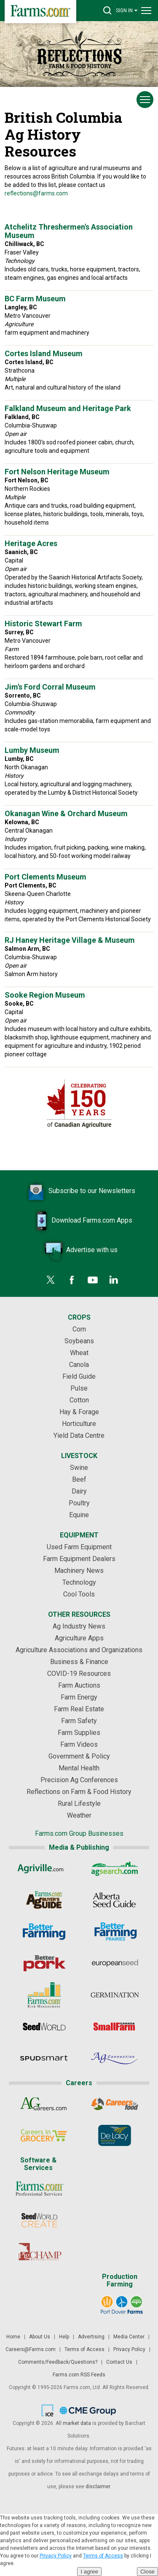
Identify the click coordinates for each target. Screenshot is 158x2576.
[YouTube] (92, 1280)
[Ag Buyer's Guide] (43, 1900)
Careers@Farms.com (30, 2349)
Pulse (79, 1388)
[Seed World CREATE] (39, 2220)
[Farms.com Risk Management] (43, 1995)
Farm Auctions (79, 1685)
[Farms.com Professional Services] (39, 2188)
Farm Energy (79, 1697)
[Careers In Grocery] (43, 2135)
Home (13, 2337)
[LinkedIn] (113, 1280)
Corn (79, 1329)
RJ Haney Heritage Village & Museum (70, 940)
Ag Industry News (79, 1626)
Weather (79, 1815)
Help (64, 2337)
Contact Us (119, 2362)
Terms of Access (84, 2349)
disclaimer (98, 2486)
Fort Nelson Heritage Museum (57, 471)
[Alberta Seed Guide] (114, 1900)
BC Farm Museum (35, 298)
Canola (79, 1365)
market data (77, 2423)
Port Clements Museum (45, 876)
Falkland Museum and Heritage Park (68, 408)
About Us (39, 2337)
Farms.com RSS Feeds (79, 2375)
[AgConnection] (114, 2058)
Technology (79, 1582)
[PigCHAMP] (39, 2252)
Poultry (79, 1503)
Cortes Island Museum (44, 353)
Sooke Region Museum (45, 994)
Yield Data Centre (79, 1435)
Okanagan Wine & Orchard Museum (66, 813)
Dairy (79, 1491)
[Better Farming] (43, 1931)
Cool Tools (79, 1594)
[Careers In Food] (114, 2103)
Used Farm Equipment (79, 1547)
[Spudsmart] (43, 2058)
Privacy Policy (129, 2349)
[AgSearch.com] (114, 1868)
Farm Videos (79, 1744)
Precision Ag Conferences (79, 1780)
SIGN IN (127, 10)
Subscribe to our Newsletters (79, 1191)
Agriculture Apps (79, 1638)
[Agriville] (43, 1868)
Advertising (91, 2337)
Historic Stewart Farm (43, 623)
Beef (79, 1479)
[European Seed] (114, 1963)
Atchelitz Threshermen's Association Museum (69, 231)
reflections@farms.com (36, 193)
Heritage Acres (31, 543)
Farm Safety (79, 1721)
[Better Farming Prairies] (114, 1931)
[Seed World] (43, 2026)
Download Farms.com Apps (79, 1221)
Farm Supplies (79, 1733)
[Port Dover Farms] (121, 2305)
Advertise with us (79, 1250)
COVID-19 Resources (79, 1674)
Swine (79, 1468)
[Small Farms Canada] (114, 2026)
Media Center (129, 2337)
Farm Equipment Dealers (79, 1559)
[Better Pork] (43, 1963)
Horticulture (79, 1424)
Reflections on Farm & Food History (79, 1792)
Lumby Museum (32, 750)
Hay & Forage (79, 1412)
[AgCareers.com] (43, 2103)
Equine (79, 1515)
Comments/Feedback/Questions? (57, 2362)
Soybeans (79, 1341)
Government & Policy (79, 1756)
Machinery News (79, 1571)
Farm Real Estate (79, 1709)
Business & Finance (79, 1662)
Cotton (79, 1400)
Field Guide (79, 1376)
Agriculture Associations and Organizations (79, 1650)
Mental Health (79, 1768)
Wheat (79, 1353)
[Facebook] (71, 1280)
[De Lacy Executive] (114, 2135)
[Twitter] (50, 1280)
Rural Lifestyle (79, 1803)
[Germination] (114, 1995)
